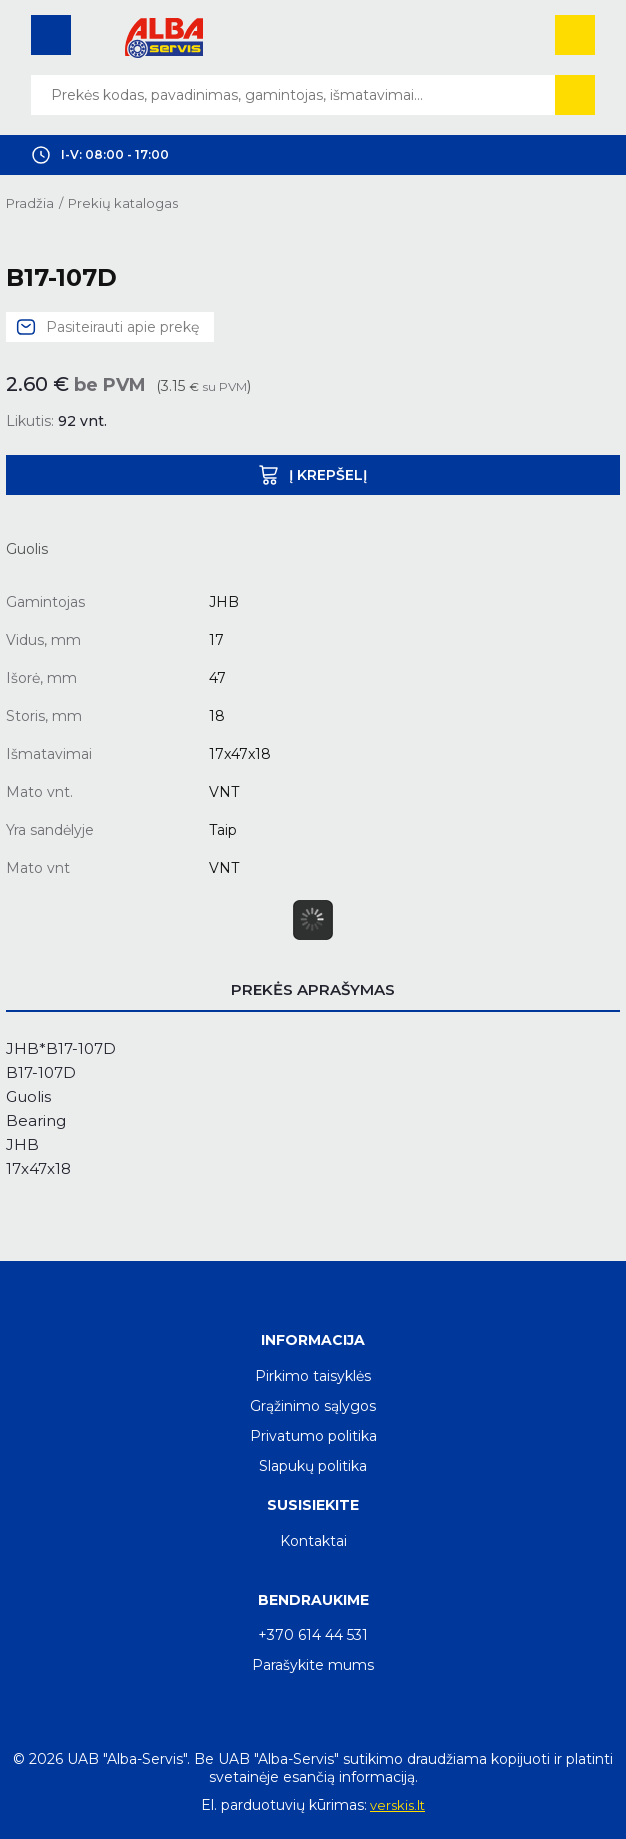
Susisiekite (313, 1505)
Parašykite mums (313, 1665)
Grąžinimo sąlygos (313, 1406)
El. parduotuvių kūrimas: (284, 1805)
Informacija (313, 1340)
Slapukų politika (313, 1466)
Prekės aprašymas (313, 989)
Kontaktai (313, 1541)
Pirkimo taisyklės (313, 1376)
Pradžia (30, 203)
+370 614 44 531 (313, 1635)
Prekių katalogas (123, 203)
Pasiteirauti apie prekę (122, 327)
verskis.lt (397, 1805)
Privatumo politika (313, 1436)
